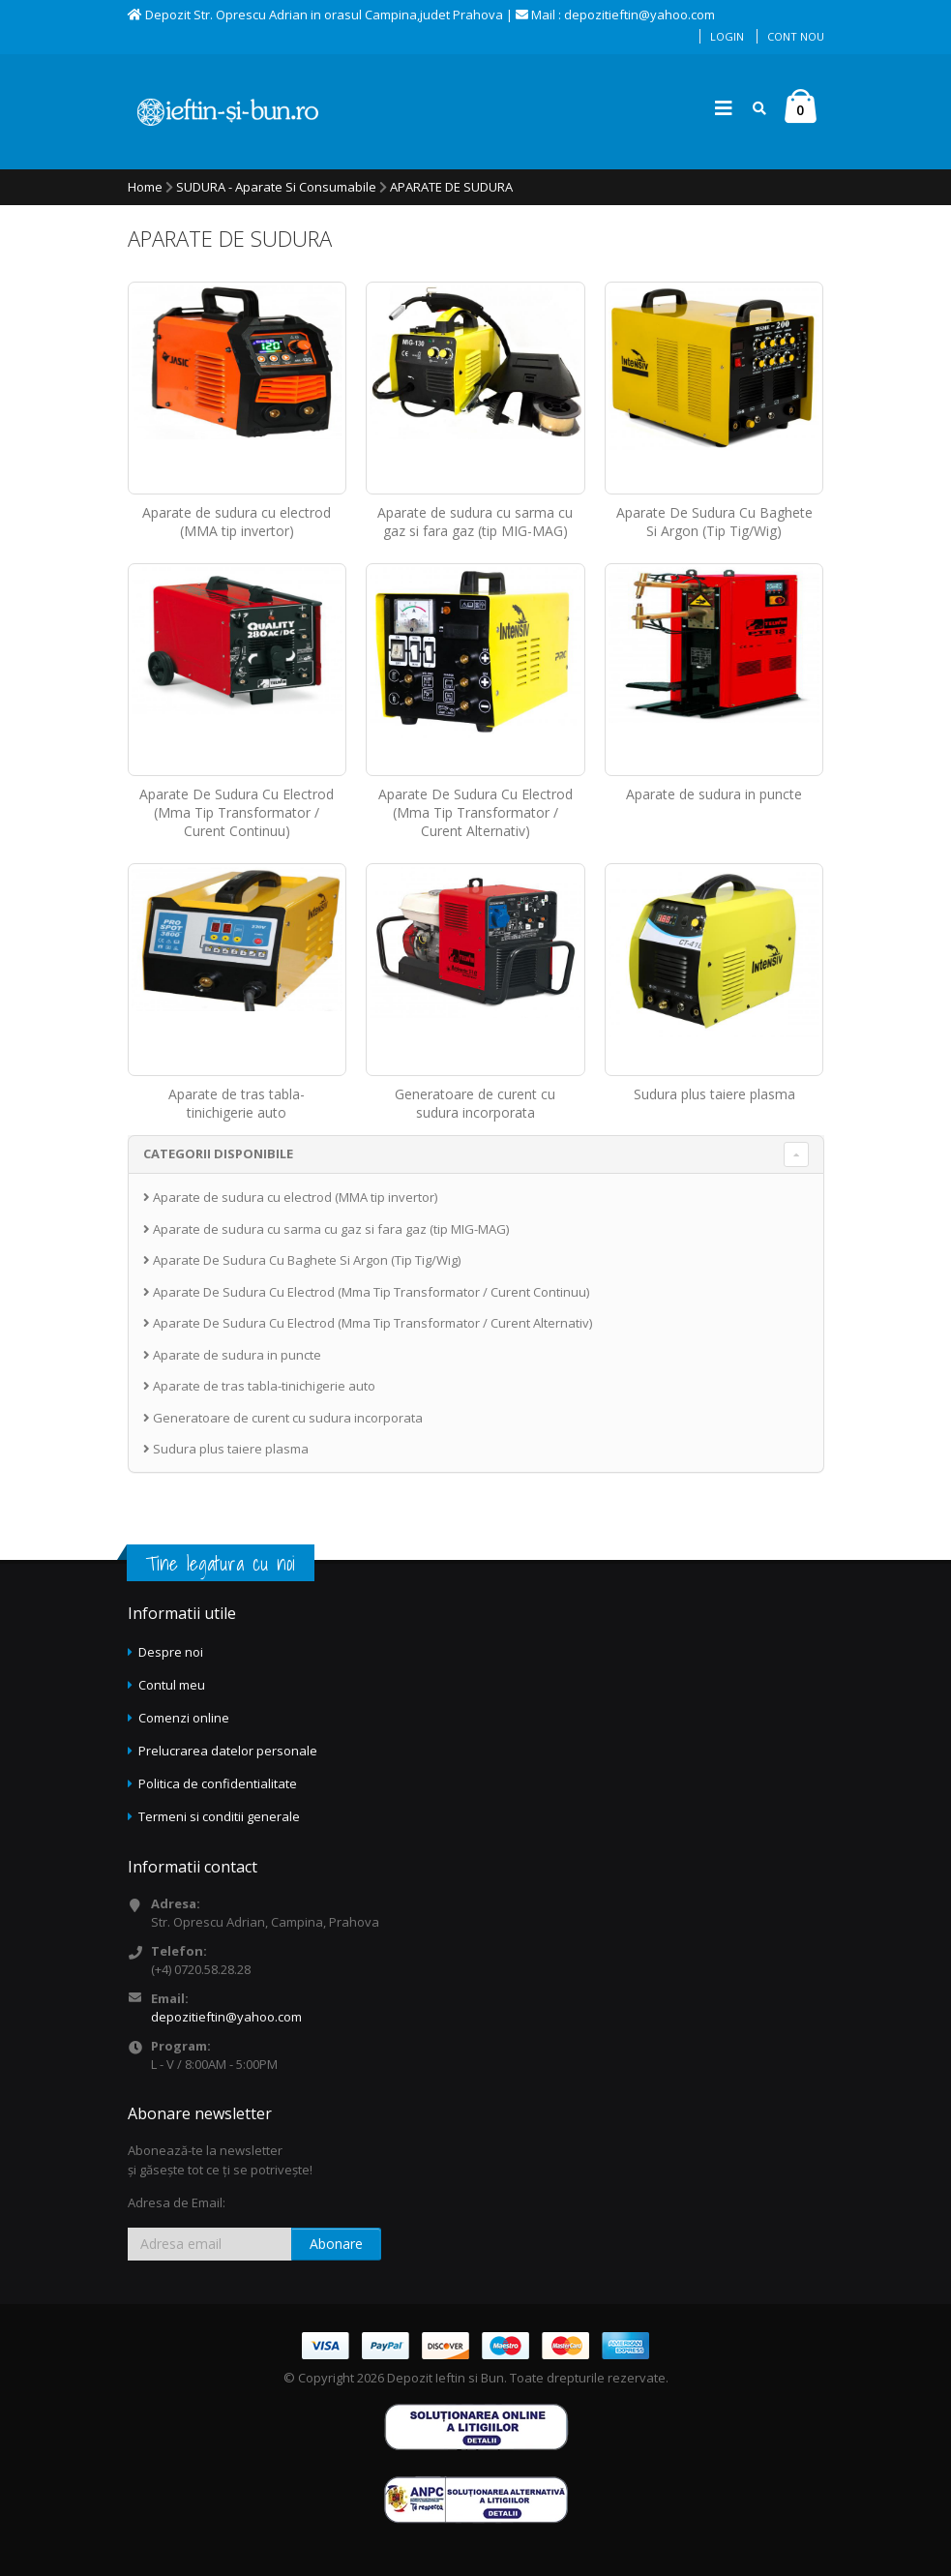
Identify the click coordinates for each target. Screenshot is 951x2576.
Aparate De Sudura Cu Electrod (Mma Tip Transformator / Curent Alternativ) (475, 812)
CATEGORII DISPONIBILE (218, 1153)
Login (727, 36)
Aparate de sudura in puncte (714, 794)
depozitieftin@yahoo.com (226, 2016)
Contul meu (171, 1684)
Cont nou (795, 36)
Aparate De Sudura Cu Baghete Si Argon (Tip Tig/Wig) (714, 521)
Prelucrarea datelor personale (227, 1750)
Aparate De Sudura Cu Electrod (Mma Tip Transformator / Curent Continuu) (236, 812)
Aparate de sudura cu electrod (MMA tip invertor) (236, 521)
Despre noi (170, 1652)
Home (145, 186)
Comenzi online (183, 1717)
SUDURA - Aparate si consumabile (276, 186)
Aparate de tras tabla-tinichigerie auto (236, 1103)
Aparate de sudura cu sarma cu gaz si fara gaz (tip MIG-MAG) (475, 521)
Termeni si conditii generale (219, 1816)
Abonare (336, 2243)
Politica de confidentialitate (217, 1783)
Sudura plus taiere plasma (714, 1094)
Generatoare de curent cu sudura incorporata (475, 1103)
